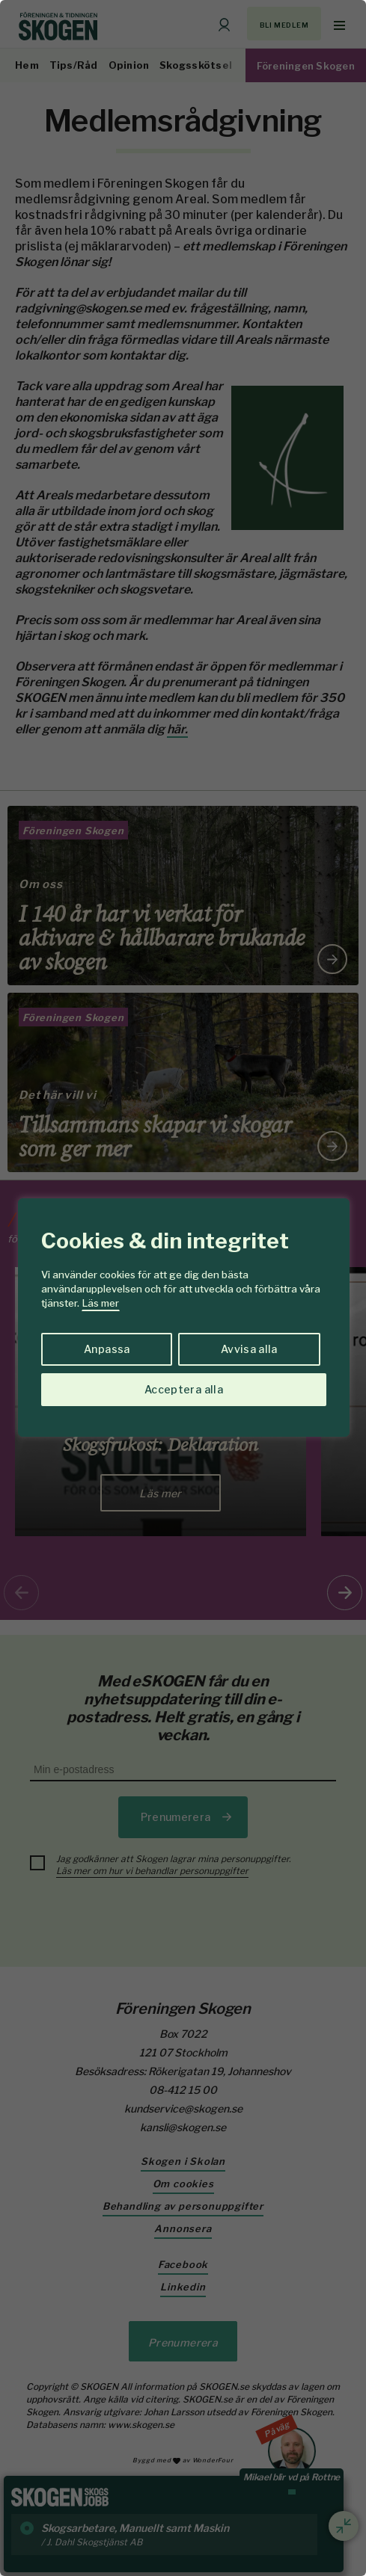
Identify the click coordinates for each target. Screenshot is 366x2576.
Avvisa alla (249, 1349)
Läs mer (100, 1303)
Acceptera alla (183, 1389)
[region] (183, 1288)
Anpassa (106, 1349)
